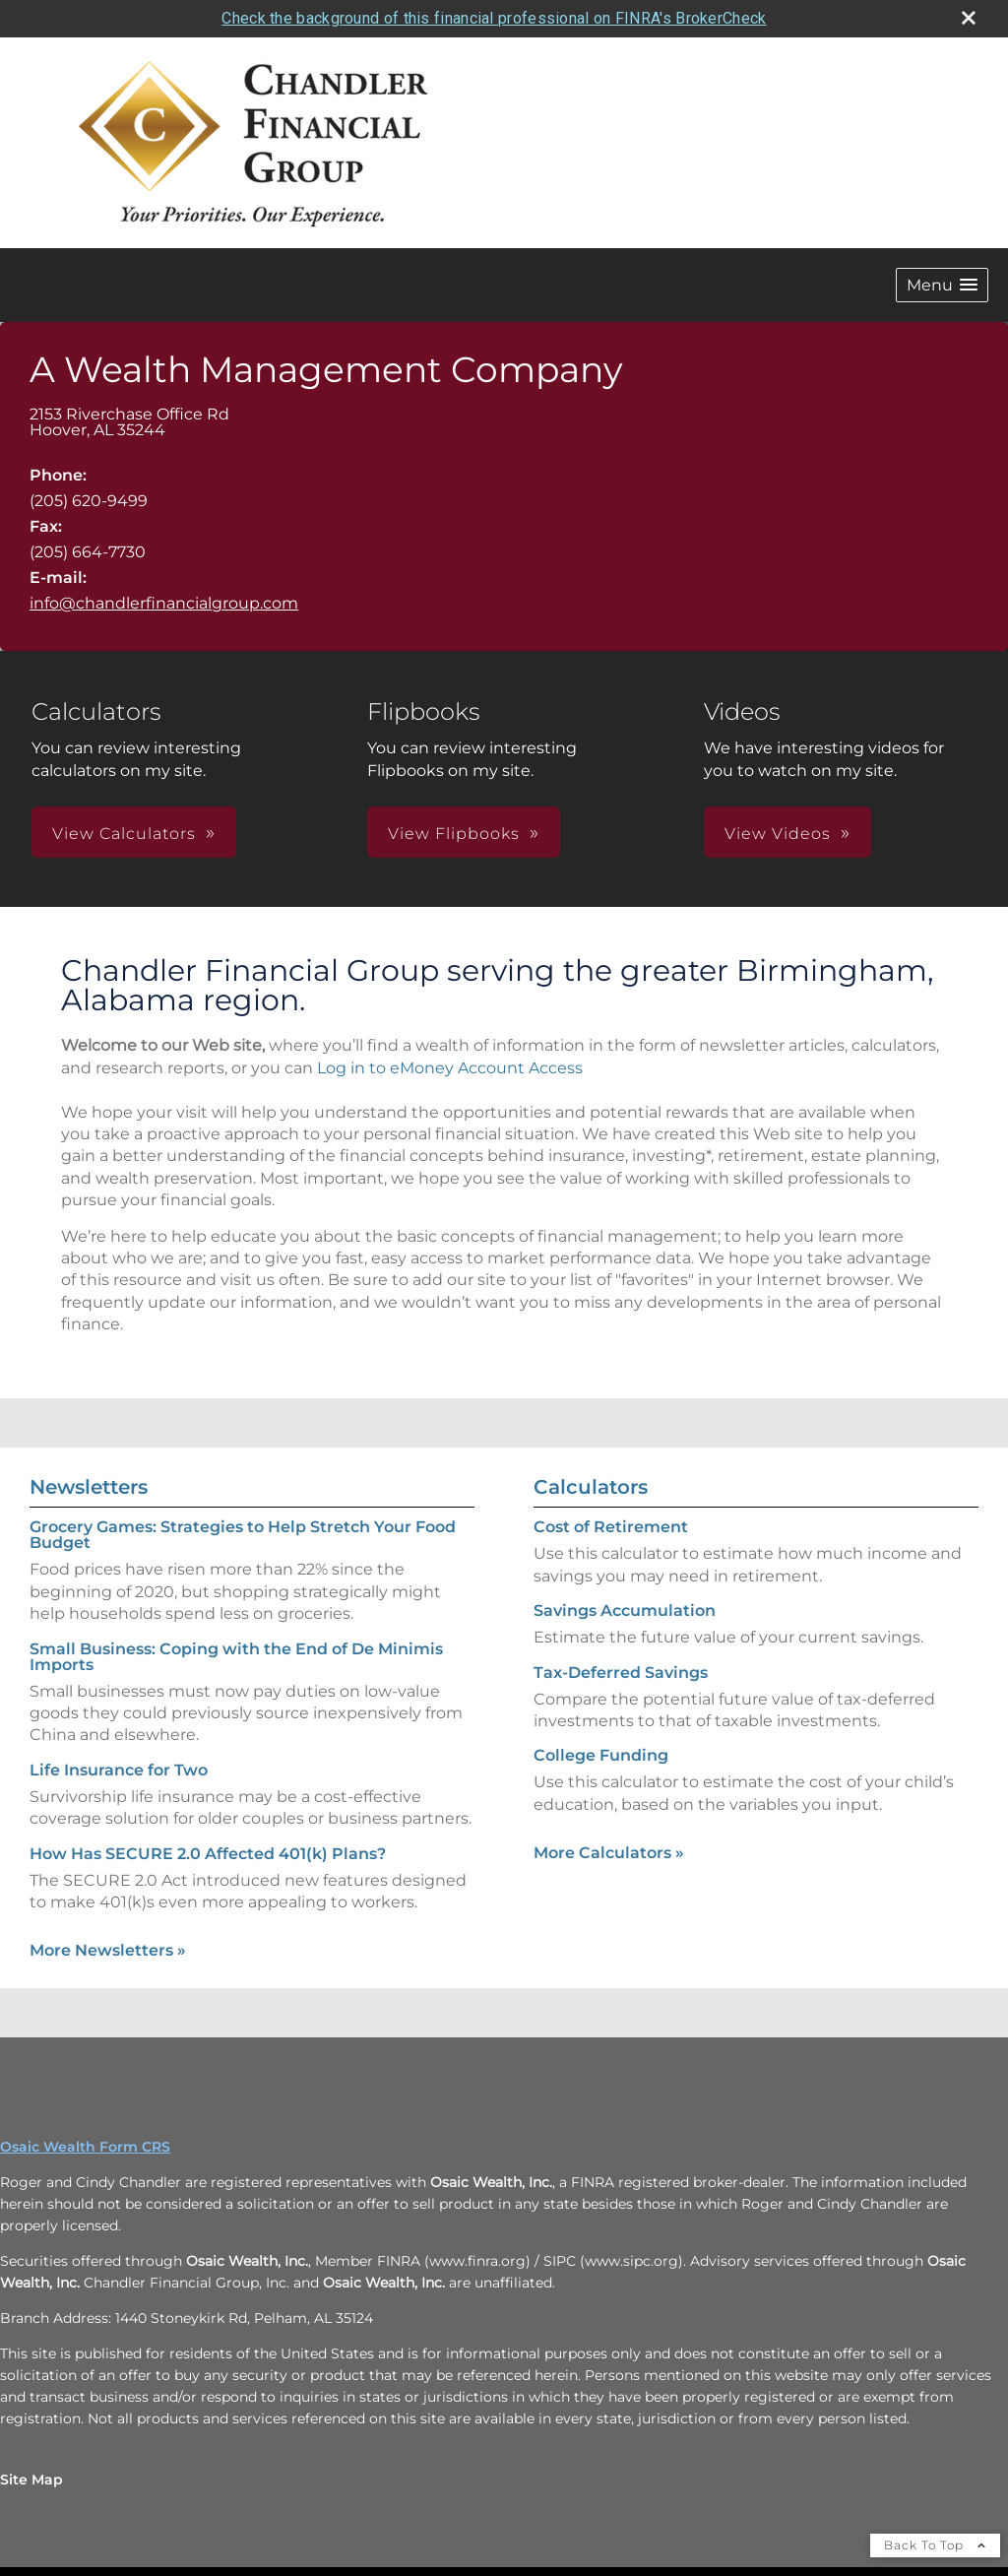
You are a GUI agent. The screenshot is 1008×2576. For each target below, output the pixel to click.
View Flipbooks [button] (454, 833)
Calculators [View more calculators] (591, 1487)
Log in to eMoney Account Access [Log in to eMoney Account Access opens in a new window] (450, 1067)
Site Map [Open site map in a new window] (31, 2479)
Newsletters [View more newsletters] (89, 1487)
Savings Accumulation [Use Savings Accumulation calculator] (625, 1610)
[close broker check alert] (968, 18)
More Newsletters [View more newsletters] (108, 1950)
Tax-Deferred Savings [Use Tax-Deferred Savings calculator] (621, 1671)
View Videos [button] (777, 833)
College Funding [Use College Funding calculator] (601, 1755)
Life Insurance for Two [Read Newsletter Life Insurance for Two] (119, 1770)
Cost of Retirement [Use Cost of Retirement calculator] (611, 1526)
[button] (942, 285)
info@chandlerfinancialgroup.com (164, 603)
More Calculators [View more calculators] (609, 1852)
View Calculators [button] (124, 833)
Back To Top (935, 2545)
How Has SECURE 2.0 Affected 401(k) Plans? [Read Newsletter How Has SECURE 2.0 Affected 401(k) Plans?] (208, 1852)
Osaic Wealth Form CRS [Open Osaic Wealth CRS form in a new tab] (85, 2147)
